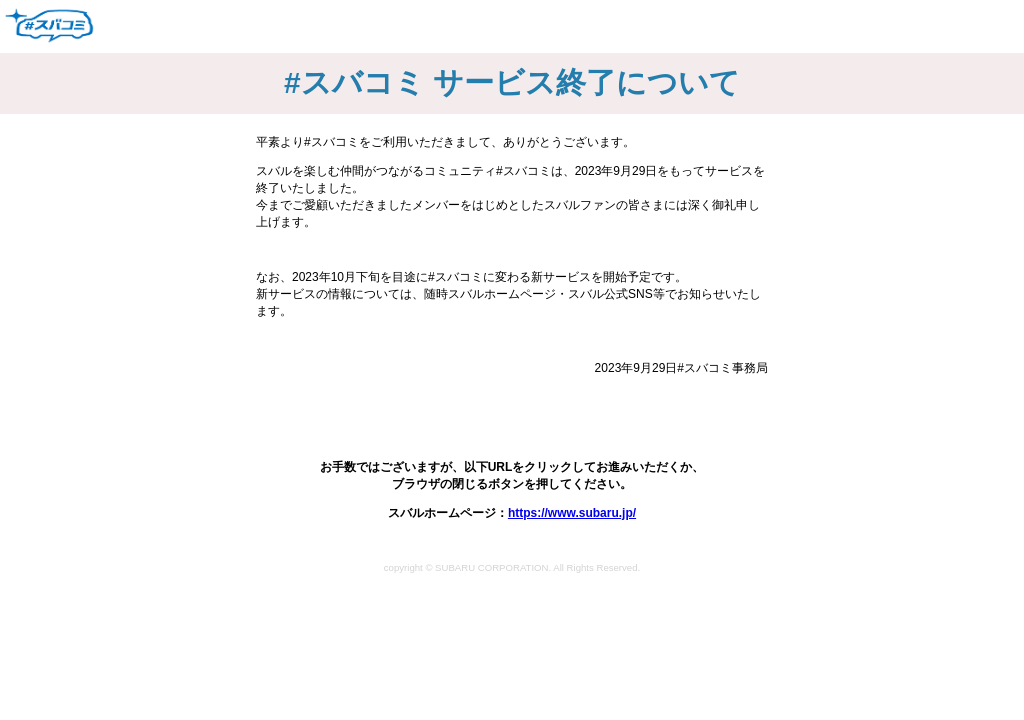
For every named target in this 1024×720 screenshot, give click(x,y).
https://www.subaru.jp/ (572, 513)
